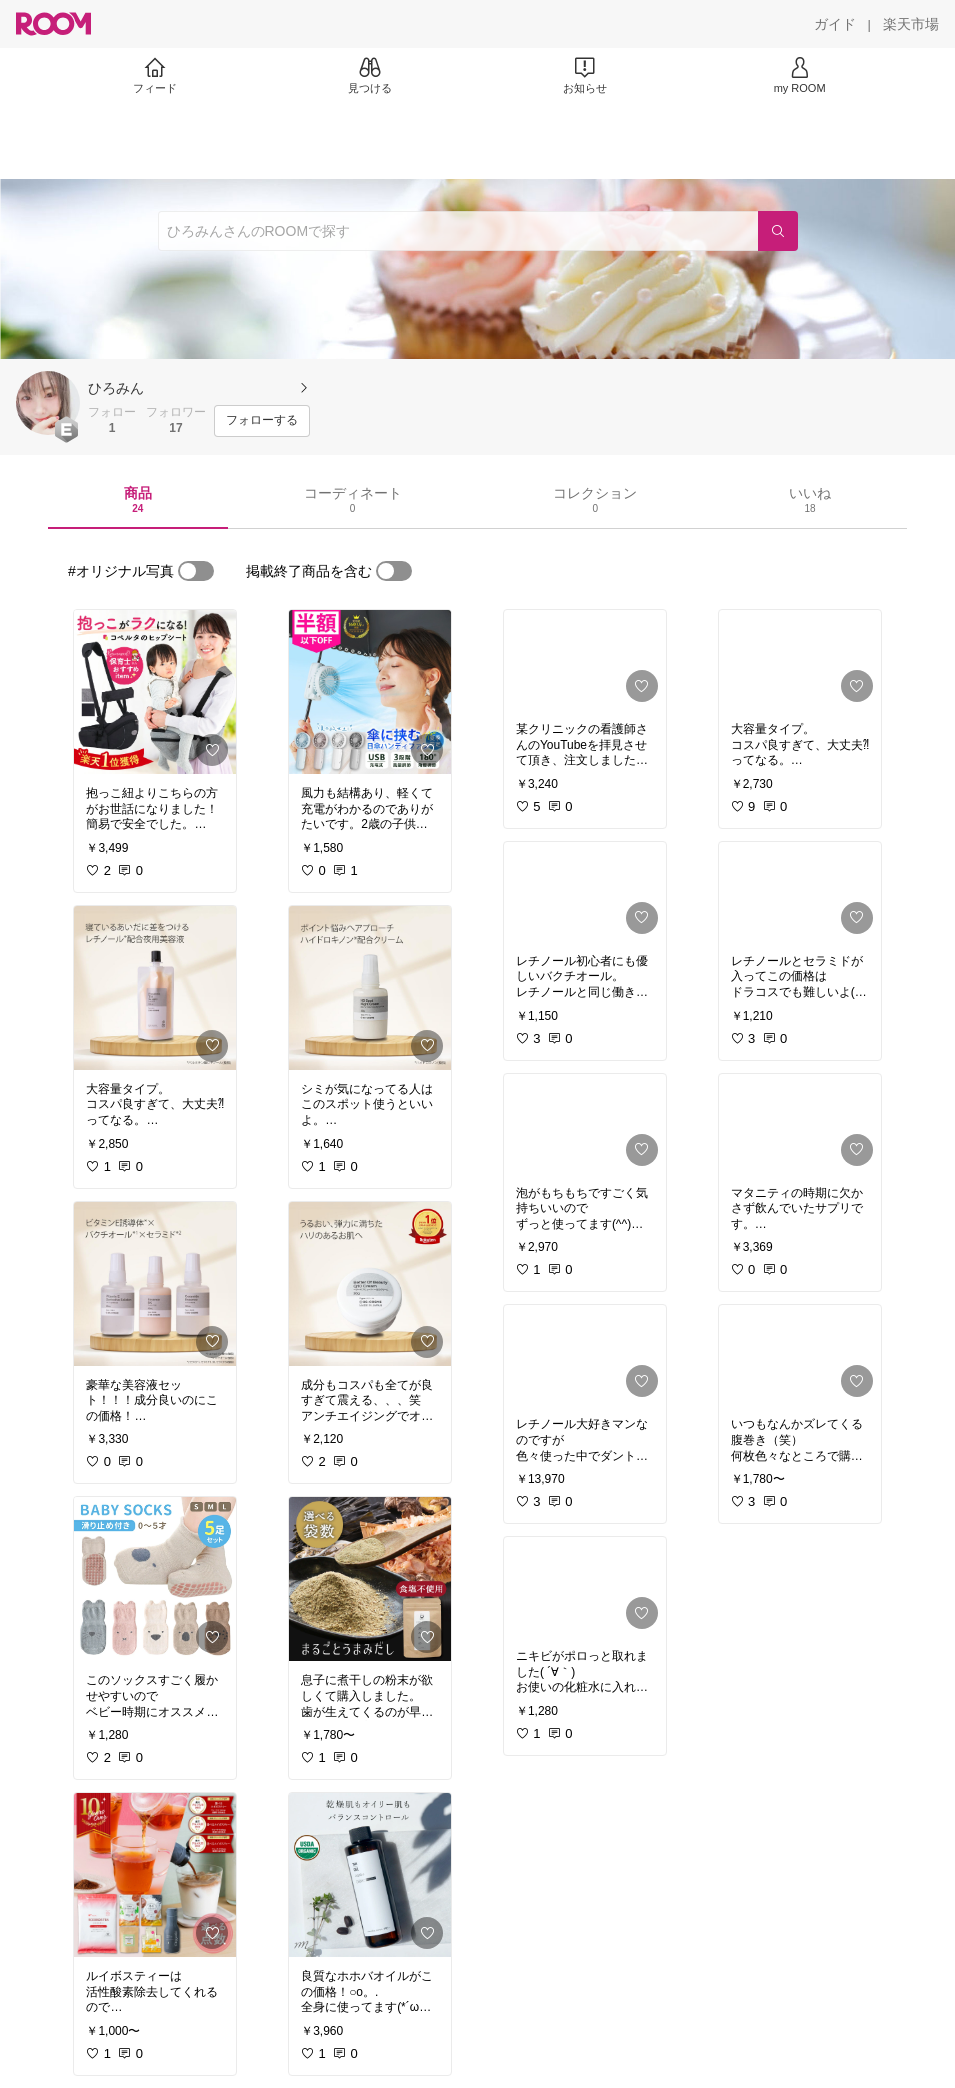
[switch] (196, 571)
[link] (155, 692)
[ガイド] (835, 24)
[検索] (778, 231)
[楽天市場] (911, 24)
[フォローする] (262, 421)
